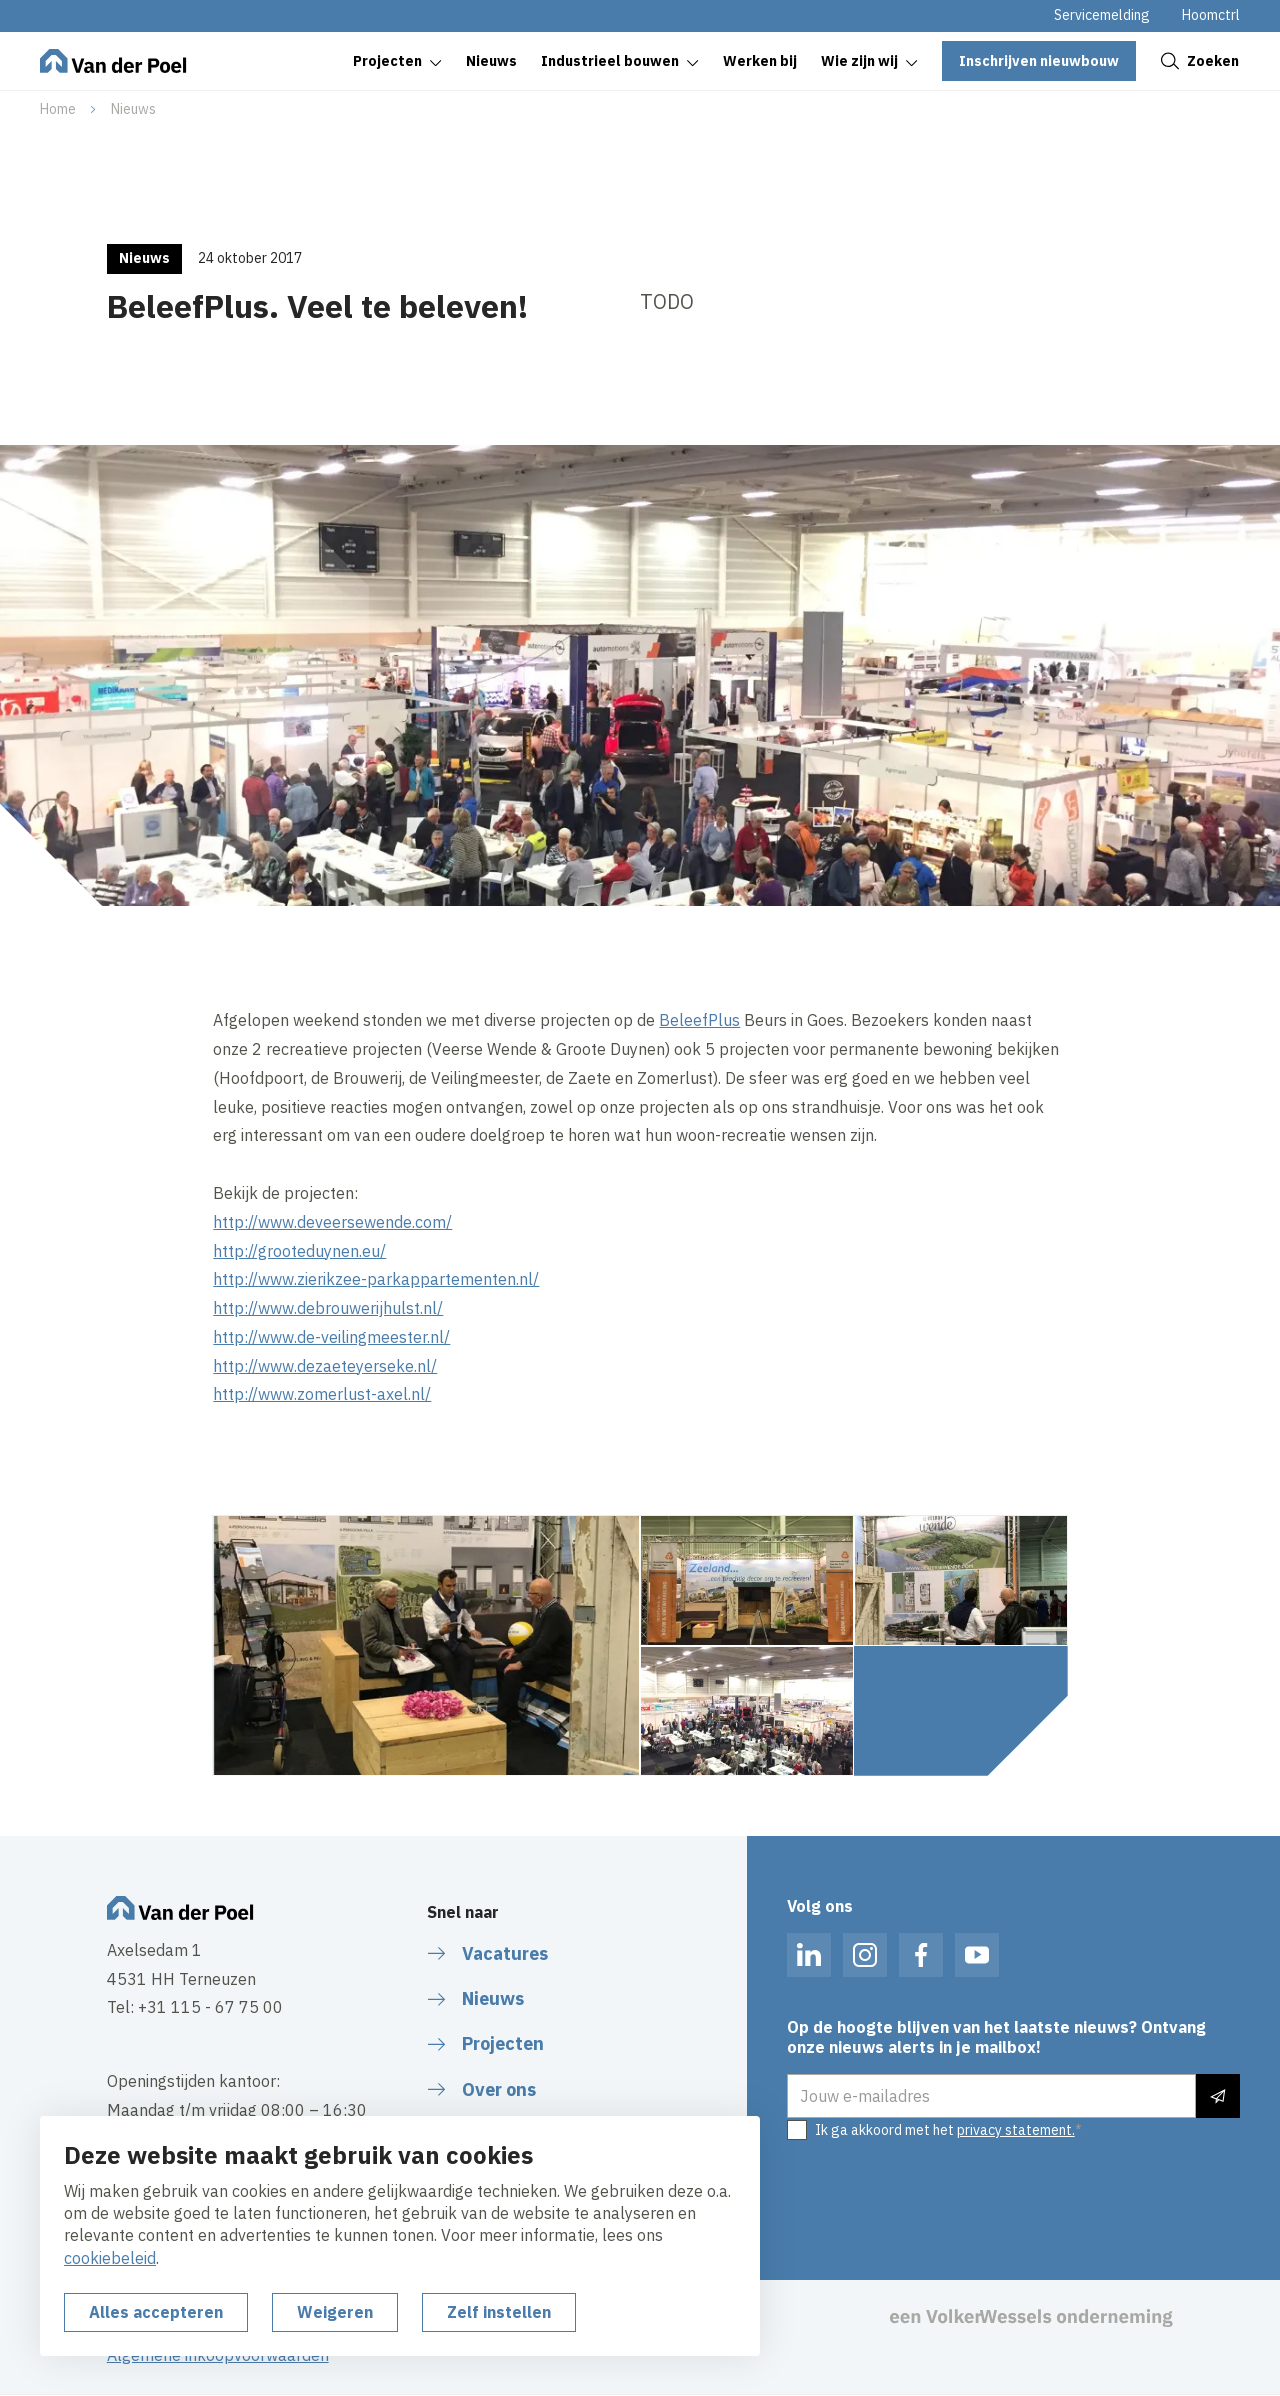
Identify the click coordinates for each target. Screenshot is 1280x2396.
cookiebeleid (110, 2258)
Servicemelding (1102, 15)
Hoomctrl (1211, 15)
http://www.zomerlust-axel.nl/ (322, 1394)
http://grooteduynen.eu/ (299, 1251)
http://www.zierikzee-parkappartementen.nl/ (376, 1279)
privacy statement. (1016, 2130)
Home (58, 109)
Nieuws (133, 109)
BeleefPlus (699, 1020)
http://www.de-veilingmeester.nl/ (331, 1337)
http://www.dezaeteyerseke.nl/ (325, 1366)
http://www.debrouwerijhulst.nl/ (328, 1308)
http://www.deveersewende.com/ (332, 1222)
